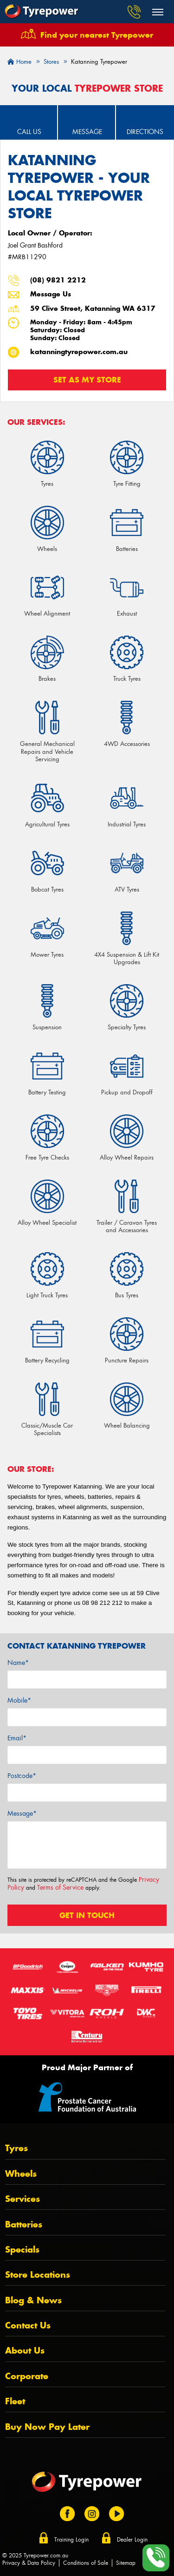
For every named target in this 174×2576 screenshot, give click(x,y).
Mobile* (19, 1700)
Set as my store (87, 380)
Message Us (50, 294)
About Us (25, 2350)
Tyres (16, 2148)
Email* (16, 1738)
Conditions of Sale (85, 2563)
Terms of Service (60, 1887)
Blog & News (33, 2300)
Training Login (71, 2539)
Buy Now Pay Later (47, 2427)
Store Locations (37, 2274)
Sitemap (125, 2563)
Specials (22, 2249)
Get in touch (87, 1915)
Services (22, 2199)
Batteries (23, 2224)
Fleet (15, 2401)
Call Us (29, 131)
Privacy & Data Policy (28, 2563)
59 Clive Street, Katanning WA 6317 (92, 308)
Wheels (21, 2173)
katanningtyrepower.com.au (79, 352)
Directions (145, 131)
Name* (18, 1662)
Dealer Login (132, 2539)
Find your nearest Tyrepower (96, 35)
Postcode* (21, 1775)
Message (87, 131)
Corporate (26, 2376)
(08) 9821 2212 (58, 280)
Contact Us (28, 2325)
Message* (22, 1813)
